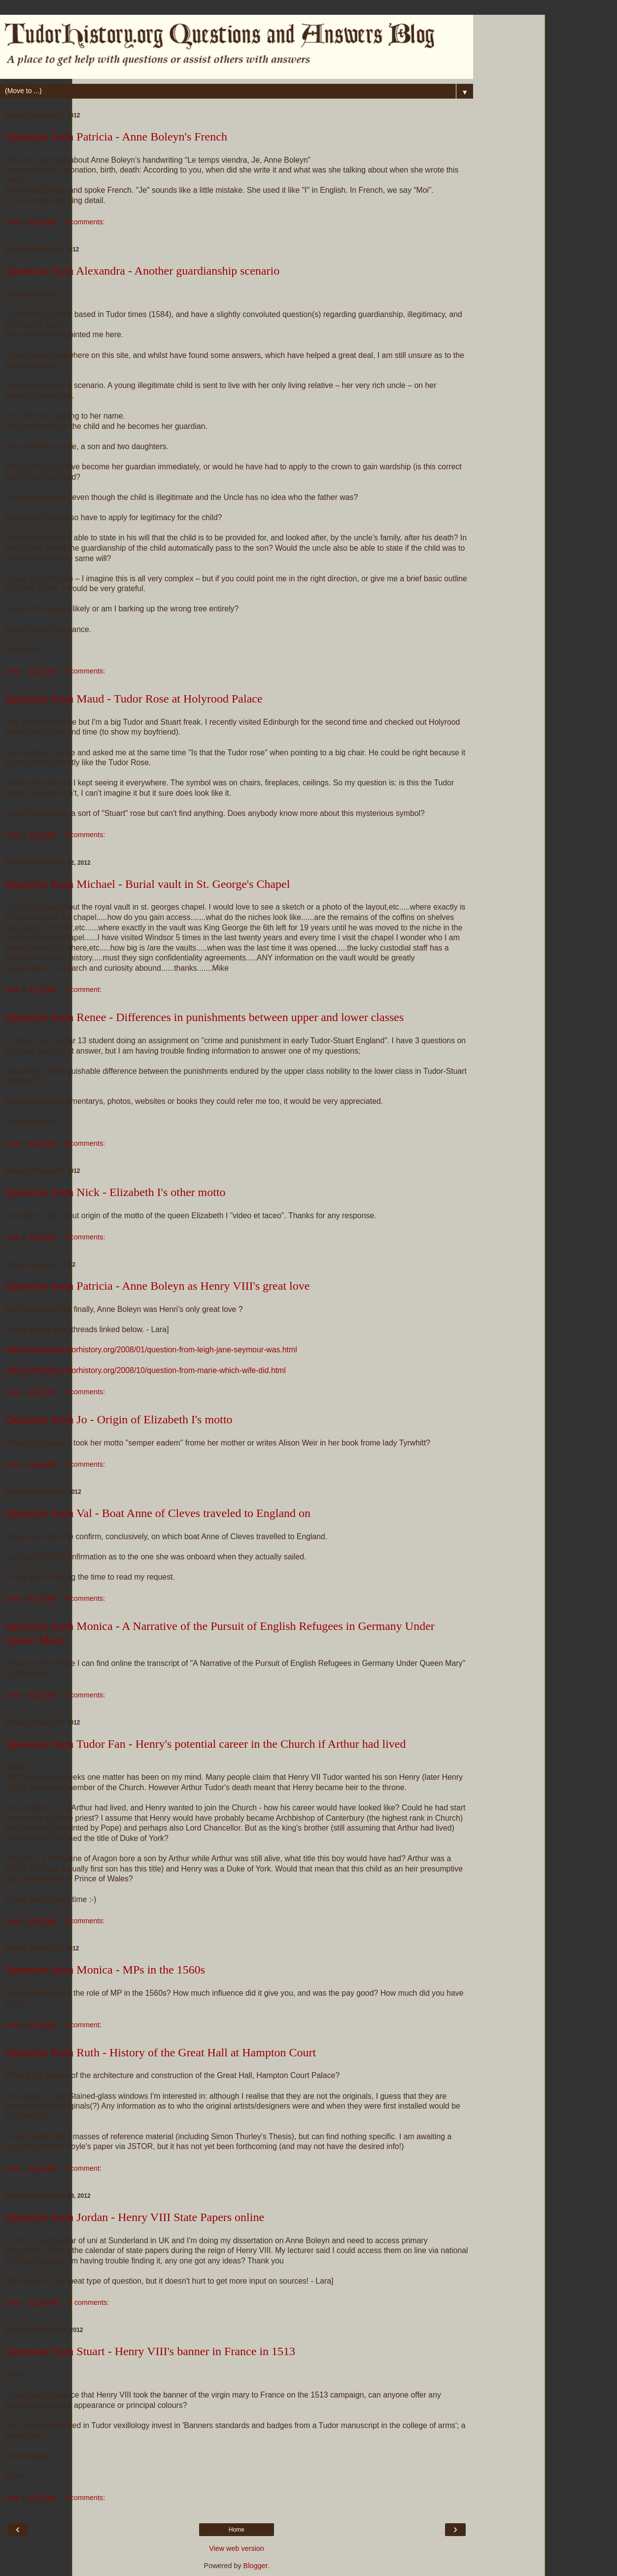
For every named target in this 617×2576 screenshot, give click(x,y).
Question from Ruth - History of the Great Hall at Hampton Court (160, 2052)
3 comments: (85, 671)
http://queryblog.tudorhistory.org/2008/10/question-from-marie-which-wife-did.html (145, 1370)
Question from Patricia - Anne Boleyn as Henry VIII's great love (157, 1285)
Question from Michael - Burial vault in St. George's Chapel (147, 884)
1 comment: (83, 989)
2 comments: (84, 222)
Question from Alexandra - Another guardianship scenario (142, 270)
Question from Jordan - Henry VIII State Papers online (134, 2217)
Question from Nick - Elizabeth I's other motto (115, 1192)
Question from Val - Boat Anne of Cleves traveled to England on (157, 1513)
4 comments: (85, 1392)
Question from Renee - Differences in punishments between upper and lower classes (204, 1017)
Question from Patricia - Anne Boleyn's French (116, 136)
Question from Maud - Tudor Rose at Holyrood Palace (134, 698)
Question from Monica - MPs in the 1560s (105, 1969)
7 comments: (85, 1464)
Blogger (255, 2566)
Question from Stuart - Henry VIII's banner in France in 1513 (150, 2351)
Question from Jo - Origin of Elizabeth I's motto (119, 1419)
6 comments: (85, 1143)
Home (236, 2529)
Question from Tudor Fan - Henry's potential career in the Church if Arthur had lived (205, 1743)
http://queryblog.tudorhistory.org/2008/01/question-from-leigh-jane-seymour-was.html (151, 1349)
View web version (236, 2548)
